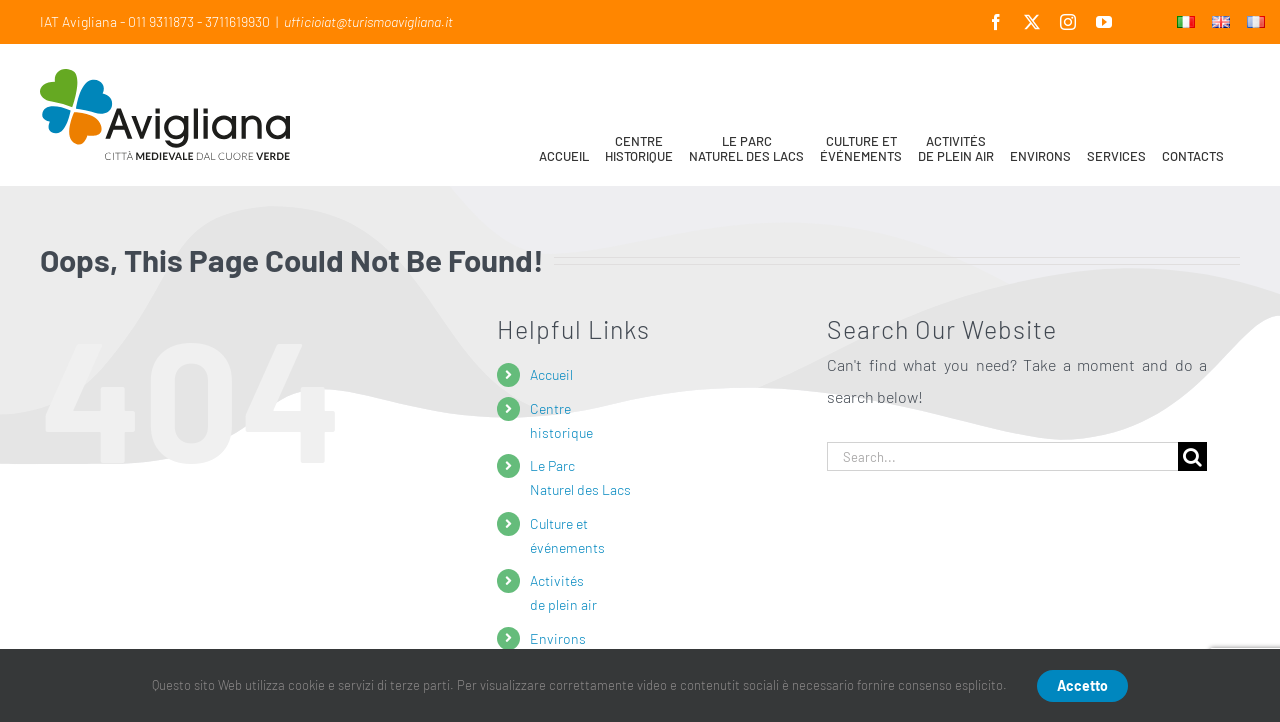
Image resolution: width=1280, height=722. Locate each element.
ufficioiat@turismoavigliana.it (368, 21)
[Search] (1192, 456)
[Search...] (1002, 456)
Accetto (1082, 685)
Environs (558, 638)
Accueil (551, 374)
